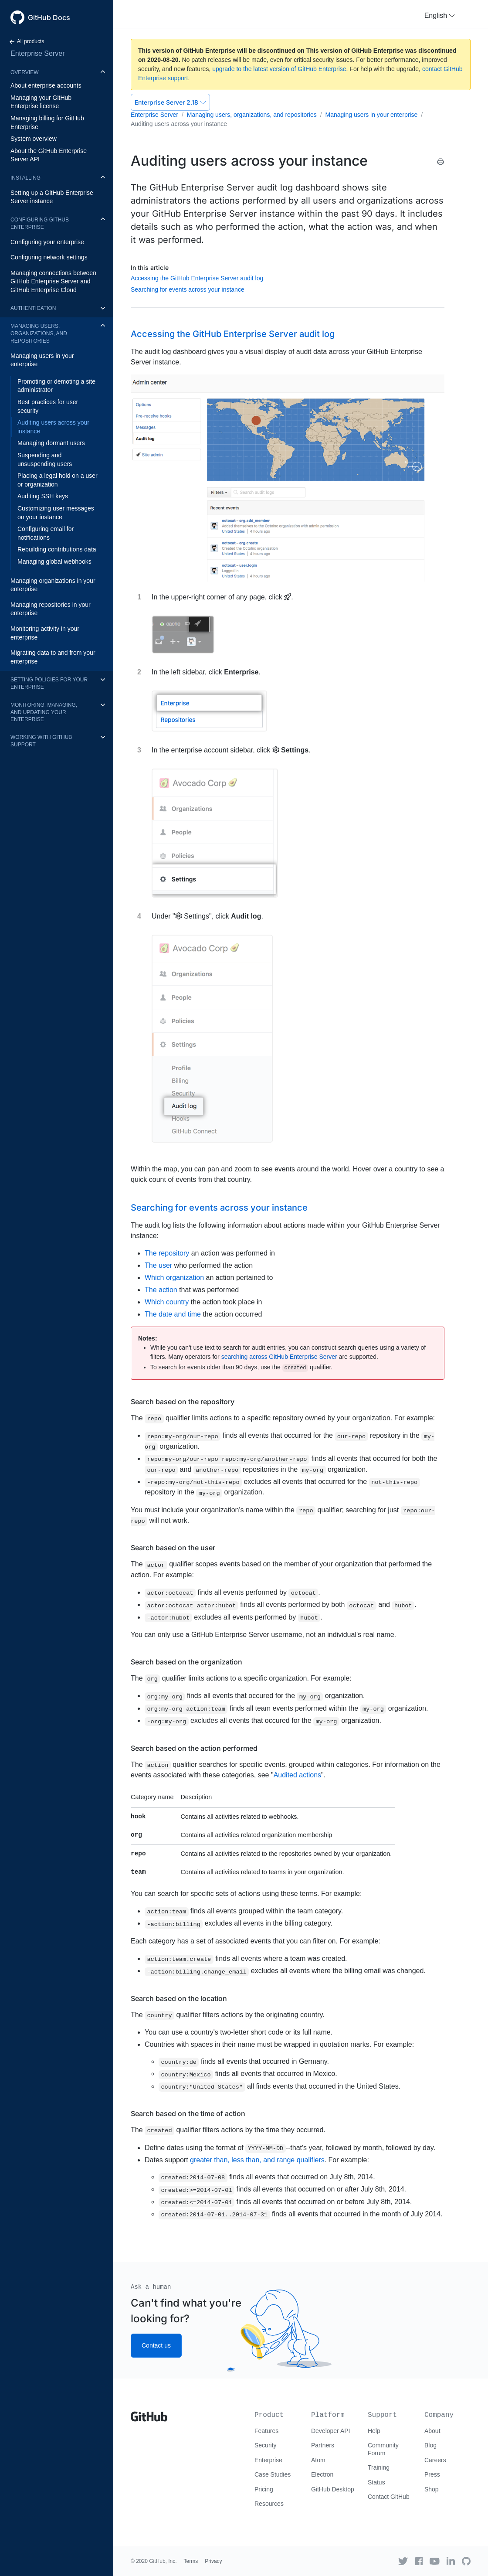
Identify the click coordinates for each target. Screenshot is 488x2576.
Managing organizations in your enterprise (52, 585)
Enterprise (268, 2460)
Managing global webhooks (54, 561)
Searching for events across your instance (187, 289)
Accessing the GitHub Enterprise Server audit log (197, 278)
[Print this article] (440, 162)
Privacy (213, 2561)
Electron (322, 2474)
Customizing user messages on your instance (55, 513)
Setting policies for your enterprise (49, 683)
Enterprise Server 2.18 (170, 102)
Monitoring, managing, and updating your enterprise (43, 712)
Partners (322, 2445)
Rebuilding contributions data (56, 549)
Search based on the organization (186, 1661)
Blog (430, 2445)
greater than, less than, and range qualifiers (257, 2160)
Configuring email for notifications (45, 533)
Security (265, 2445)
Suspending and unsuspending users (44, 459)
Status (376, 2482)
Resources (269, 2503)
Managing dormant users (51, 442)
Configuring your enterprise (47, 241)
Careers (435, 2460)
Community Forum (383, 2449)
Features (266, 2430)
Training (379, 2467)
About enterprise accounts (45, 85)
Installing (25, 178)
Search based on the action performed (194, 1748)
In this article (150, 267)
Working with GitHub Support (41, 741)
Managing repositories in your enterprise (50, 609)
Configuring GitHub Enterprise (39, 223)
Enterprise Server (37, 53)
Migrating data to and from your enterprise (52, 657)
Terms (191, 2561)
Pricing (263, 2489)
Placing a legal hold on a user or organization (57, 480)
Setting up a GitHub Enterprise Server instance (51, 197)
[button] (439, 15)
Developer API (330, 2430)
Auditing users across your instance (53, 427)
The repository (167, 1253)
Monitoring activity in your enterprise (44, 633)
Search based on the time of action (188, 2113)
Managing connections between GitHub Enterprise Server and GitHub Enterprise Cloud (53, 281)
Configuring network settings (49, 257)
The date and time (173, 1314)
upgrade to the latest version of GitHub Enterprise (279, 68)
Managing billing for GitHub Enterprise (47, 122)
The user (158, 1265)
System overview (33, 138)
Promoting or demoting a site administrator (56, 386)
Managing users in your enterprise (42, 360)
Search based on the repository (182, 1401)
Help (374, 2430)
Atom (318, 2460)
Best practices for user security (47, 406)
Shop (431, 2489)
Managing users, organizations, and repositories (38, 333)
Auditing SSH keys (42, 496)
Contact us (156, 2345)
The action (161, 1289)
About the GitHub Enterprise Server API (48, 155)
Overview (24, 72)
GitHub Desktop (332, 2489)
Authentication (33, 308)
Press (432, 2474)
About (432, 2430)
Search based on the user (173, 1547)
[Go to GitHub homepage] (149, 2413)
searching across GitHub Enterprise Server (279, 1356)
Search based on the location (179, 1998)
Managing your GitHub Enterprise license (40, 102)
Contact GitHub (389, 2496)
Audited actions (297, 1775)
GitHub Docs (49, 17)
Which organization (174, 1277)
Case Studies (272, 2474)
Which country (167, 1302)
